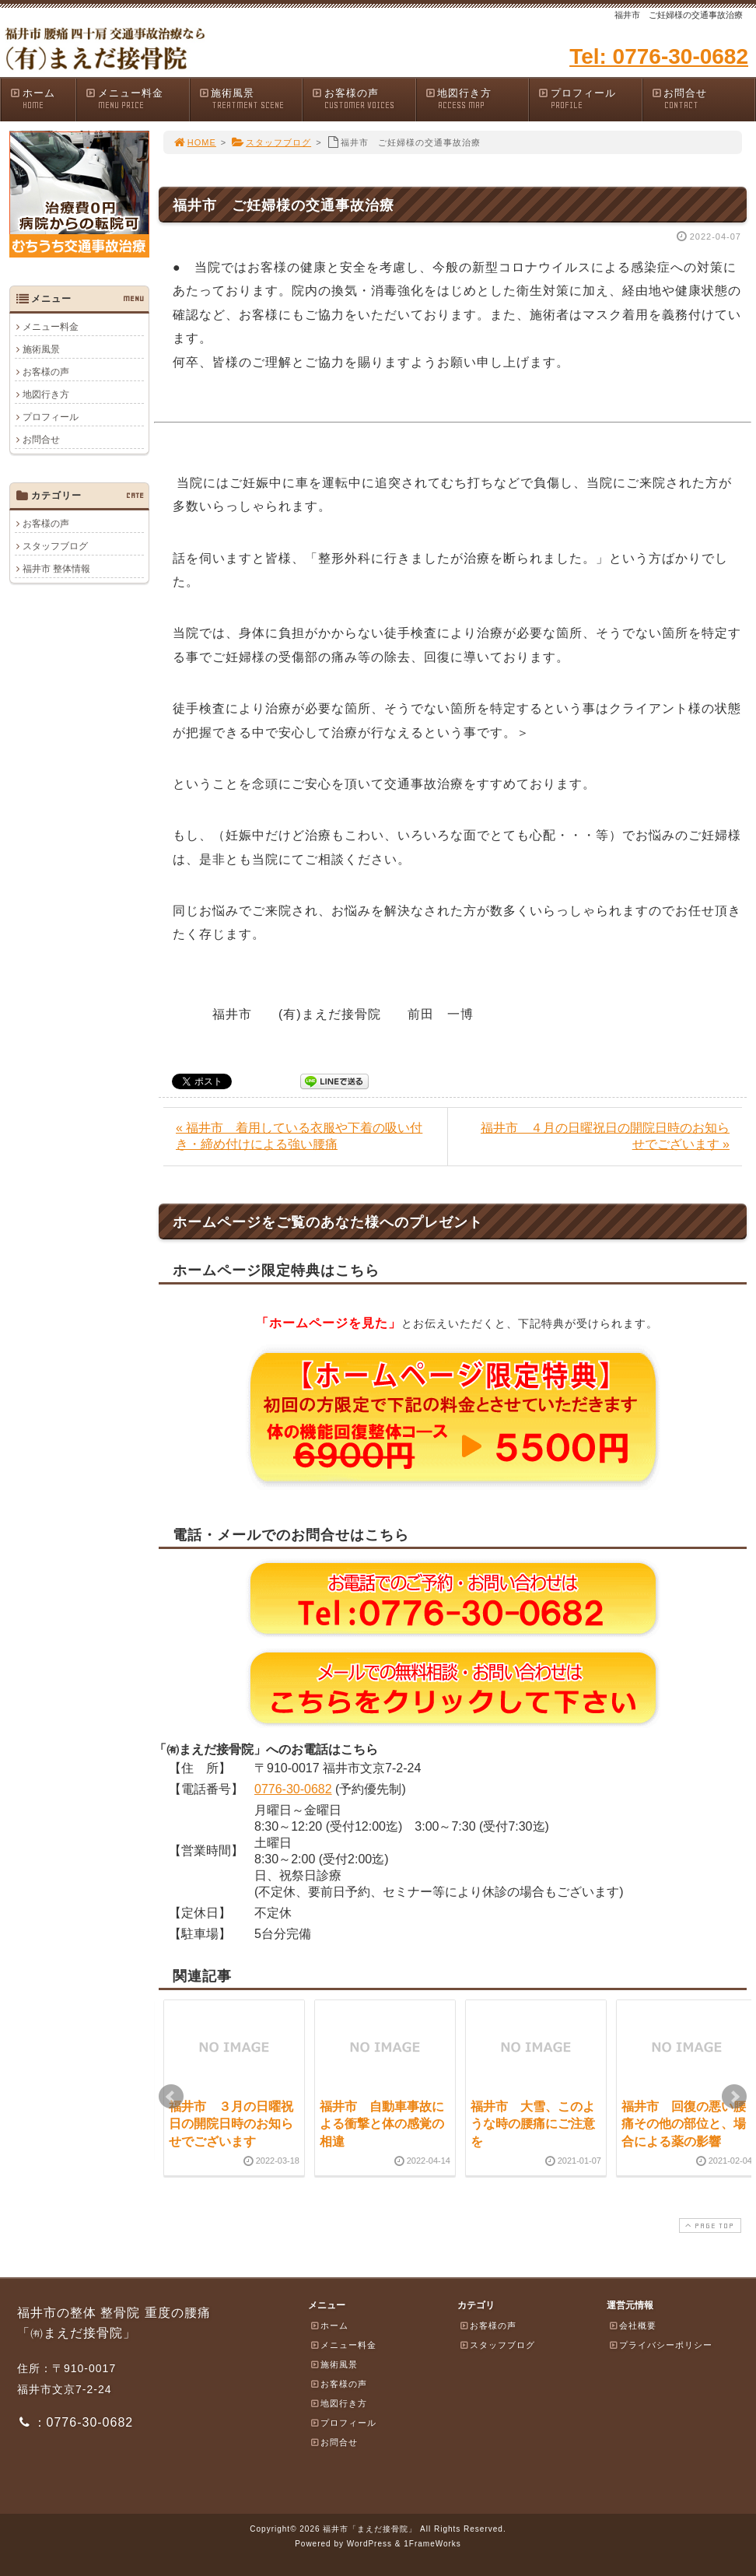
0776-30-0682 (293, 1789)
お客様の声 (363, 99)
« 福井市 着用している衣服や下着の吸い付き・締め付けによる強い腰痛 (299, 1136)
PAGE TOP (708, 2225)
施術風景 (250, 99)
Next (734, 2096)
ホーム (42, 99)
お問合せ (703, 99)
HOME (194, 142)
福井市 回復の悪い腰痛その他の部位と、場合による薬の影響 (683, 2124)
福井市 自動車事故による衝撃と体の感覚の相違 (382, 2124)
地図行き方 (477, 99)
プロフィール (589, 99)
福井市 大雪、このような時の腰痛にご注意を (533, 2124)
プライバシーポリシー (660, 2345)
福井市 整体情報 (56, 568)
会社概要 (632, 2325)
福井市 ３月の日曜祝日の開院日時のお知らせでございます (231, 2124)
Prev (171, 2096)
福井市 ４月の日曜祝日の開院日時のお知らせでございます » (605, 1136)
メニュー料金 (137, 99)
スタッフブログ (271, 142)
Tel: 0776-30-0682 (658, 56)
